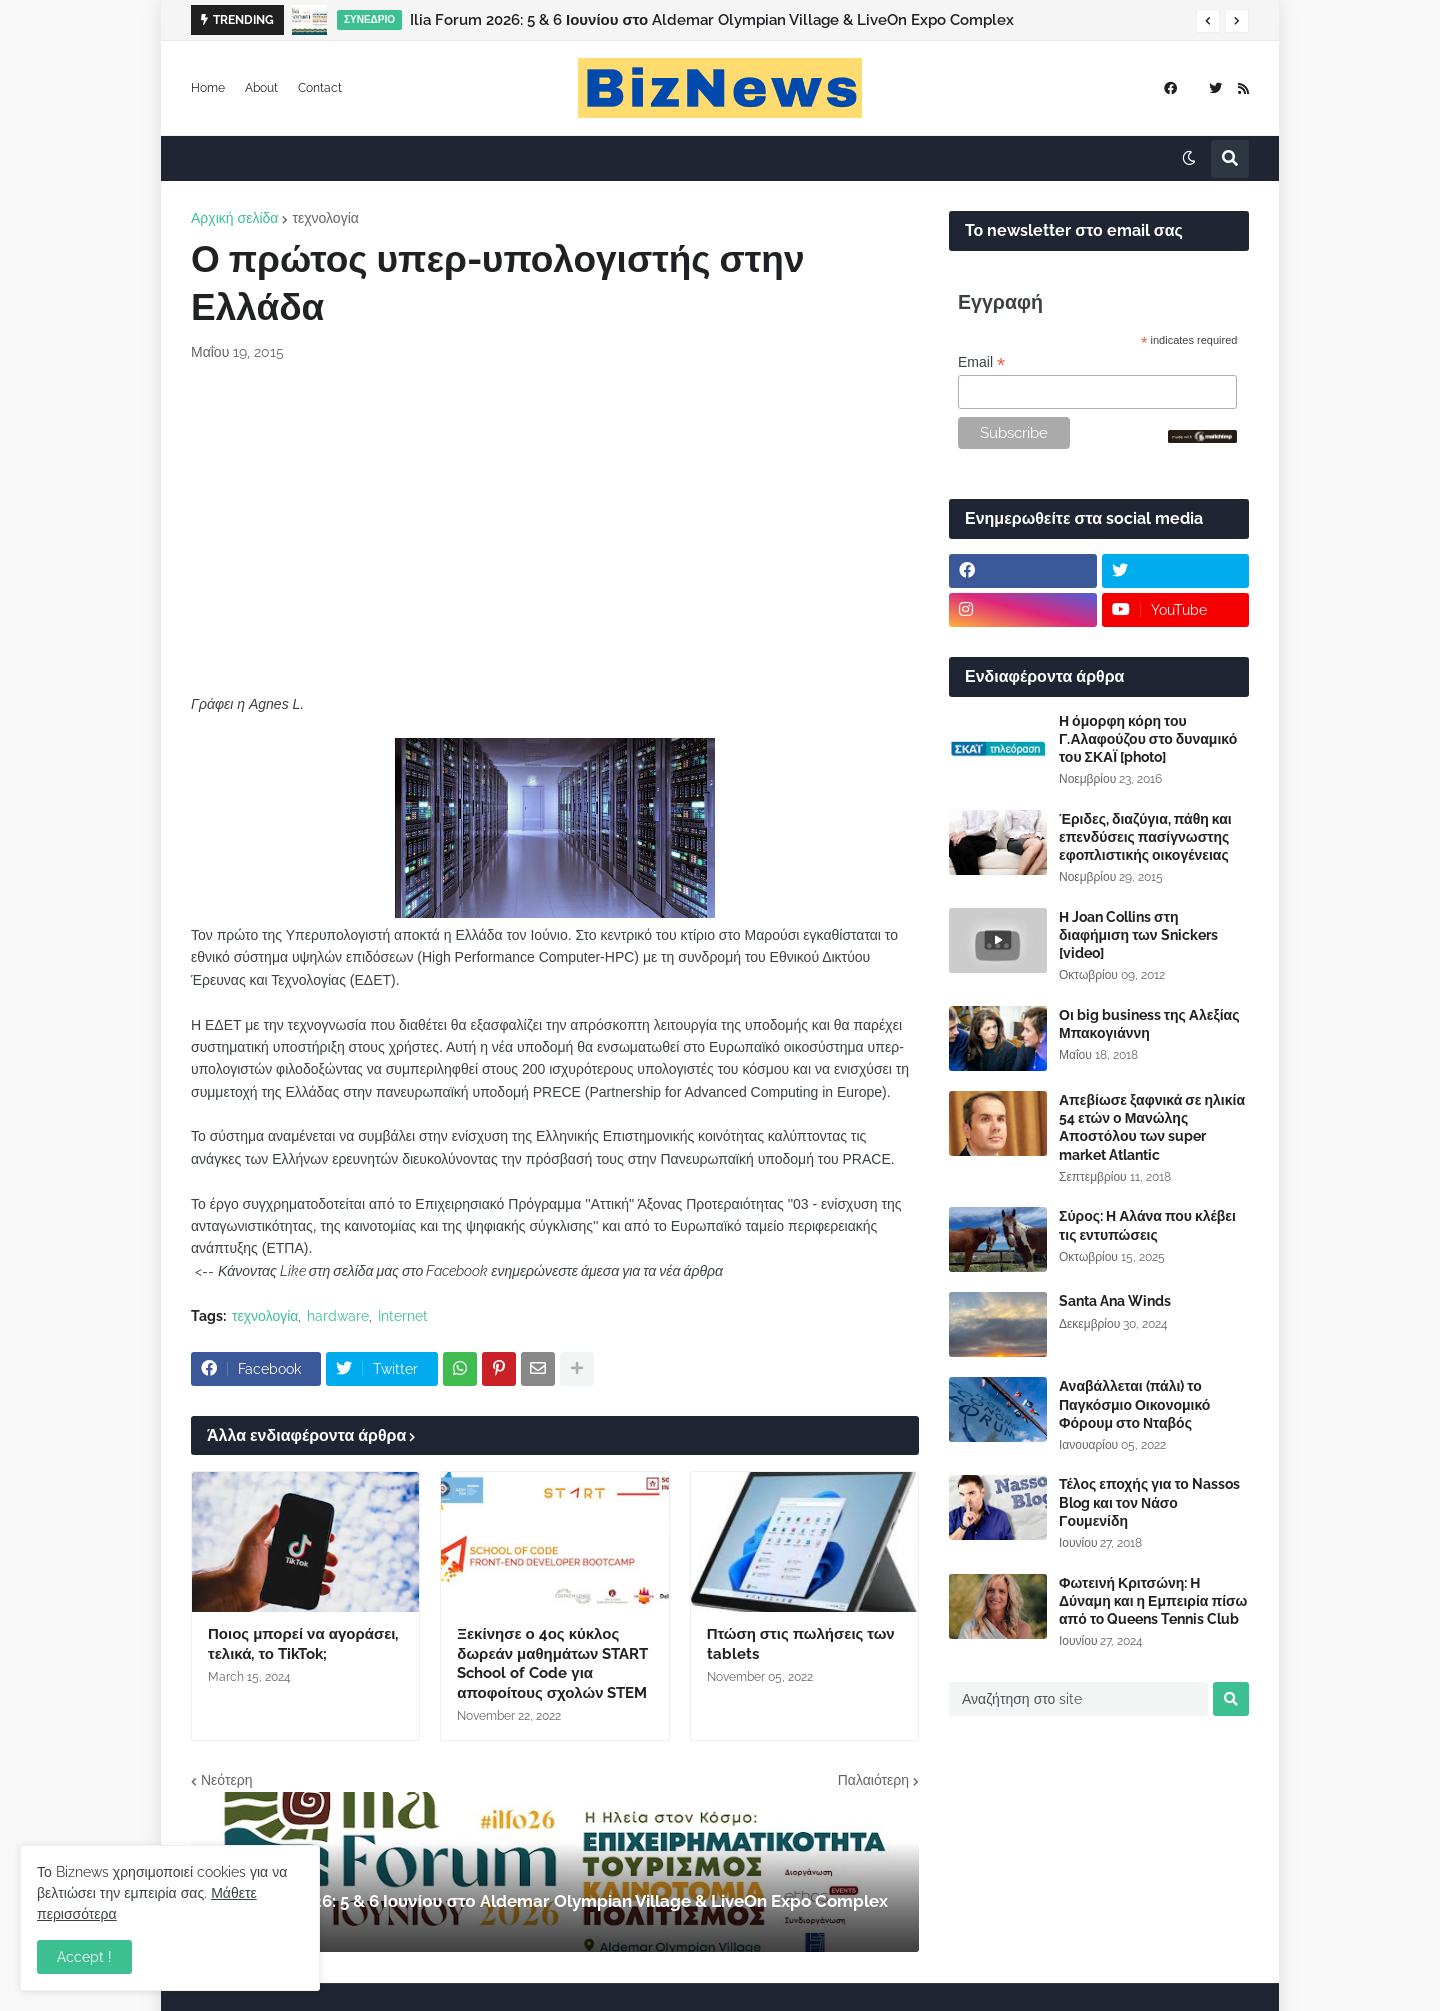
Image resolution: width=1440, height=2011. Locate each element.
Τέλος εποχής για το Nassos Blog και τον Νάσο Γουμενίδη (1149, 1502)
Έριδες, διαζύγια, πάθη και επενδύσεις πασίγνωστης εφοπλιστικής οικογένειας (1145, 837)
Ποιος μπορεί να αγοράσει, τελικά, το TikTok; (303, 1644)
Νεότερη (226, 1780)
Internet (403, 1316)
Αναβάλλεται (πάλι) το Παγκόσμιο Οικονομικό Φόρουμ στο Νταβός (1134, 1404)
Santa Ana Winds (1115, 1301)
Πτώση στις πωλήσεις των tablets (801, 1644)
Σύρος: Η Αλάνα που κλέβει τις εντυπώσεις (1147, 1225)
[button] (1208, 21)
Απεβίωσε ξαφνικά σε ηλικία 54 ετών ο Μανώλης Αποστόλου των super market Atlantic (1152, 1127)
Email (981, 362)
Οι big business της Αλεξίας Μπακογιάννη (1149, 1024)
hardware (338, 1316)
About (261, 88)
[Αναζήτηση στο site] (1078, 1699)
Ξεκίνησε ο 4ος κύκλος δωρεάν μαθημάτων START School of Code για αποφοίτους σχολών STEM (552, 1663)
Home (208, 88)
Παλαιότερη (873, 1780)
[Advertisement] (555, 528)
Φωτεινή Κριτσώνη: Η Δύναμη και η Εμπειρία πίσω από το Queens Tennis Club (1153, 1601)
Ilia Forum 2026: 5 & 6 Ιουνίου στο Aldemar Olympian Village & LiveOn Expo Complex (712, 20)
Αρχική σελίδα (234, 218)
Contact (320, 88)
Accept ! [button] (84, 1957)
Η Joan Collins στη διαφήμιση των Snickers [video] (1138, 935)
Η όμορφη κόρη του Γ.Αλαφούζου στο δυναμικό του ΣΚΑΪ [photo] (1148, 739)
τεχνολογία (325, 218)
